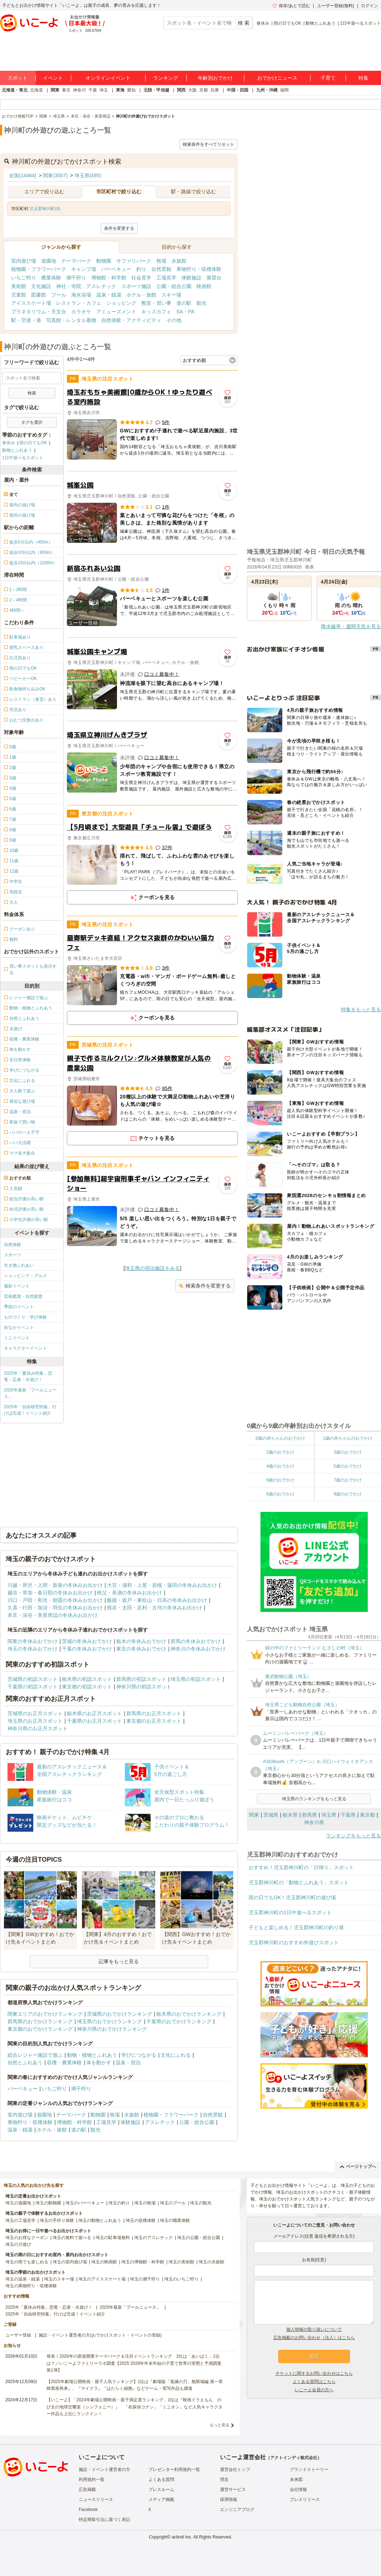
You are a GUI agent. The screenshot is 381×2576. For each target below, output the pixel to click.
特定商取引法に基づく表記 (104, 2519)
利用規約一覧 (91, 2479)
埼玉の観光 (200, 2202)
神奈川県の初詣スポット (143, 1686)
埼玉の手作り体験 (57, 2220)
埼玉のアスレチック (153, 2237)
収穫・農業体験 (64, 2062)
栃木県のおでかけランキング (188, 2014)
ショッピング (121, 303)
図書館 (38, 295)
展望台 (213, 278)
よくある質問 (161, 2479)
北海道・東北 (15, 90)
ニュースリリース (96, 2499)
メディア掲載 (161, 2499)
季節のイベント (19, 1306)
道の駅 (183, 303)
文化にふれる (176, 2055)
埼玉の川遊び (18, 2244)
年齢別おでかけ (215, 78)
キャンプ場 (83, 269)
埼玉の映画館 (104, 2261)
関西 (181, 90)
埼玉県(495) (87, 175)
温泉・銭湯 (108, 295)
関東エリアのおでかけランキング (45, 2014)
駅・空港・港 (26, 320)
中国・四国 (237, 90)
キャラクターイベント (25, 1348)
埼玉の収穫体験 (141, 2220)
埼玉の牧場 (145, 2202)
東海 (120, 90)
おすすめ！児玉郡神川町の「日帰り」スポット (301, 1867)
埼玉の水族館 (211, 2261)
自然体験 (12, 1244)
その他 (173, 320)
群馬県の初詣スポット (141, 1679)
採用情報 (228, 2499)
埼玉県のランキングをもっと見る (314, 1798)
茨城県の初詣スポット (33, 1679)
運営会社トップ (235, 2469)
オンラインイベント (108, 78)
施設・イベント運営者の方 (104, 2469)
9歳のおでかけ (347, 1494)
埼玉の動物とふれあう (99, 2220)
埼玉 (103, 90)
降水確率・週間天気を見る (351, 626)
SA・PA (185, 311)
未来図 (296, 2479)
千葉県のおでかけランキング (178, 2021)
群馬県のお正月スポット (153, 1713)
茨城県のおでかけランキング (119, 2014)
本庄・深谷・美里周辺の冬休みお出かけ (53, 1615)
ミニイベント (17, 1337)
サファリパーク (133, 261)
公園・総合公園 (173, 286)
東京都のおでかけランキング (40, 2029)
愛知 (131, 90)
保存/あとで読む (291, 5)
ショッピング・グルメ (25, 1275)
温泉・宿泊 (128, 2062)
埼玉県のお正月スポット (35, 1721)
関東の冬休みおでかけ (33, 1641)
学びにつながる (138, 2055)
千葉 (92, 90)
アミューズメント (116, 311)
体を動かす (98, 2062)
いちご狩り (23, 278)
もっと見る (219, 2425)
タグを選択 (32, 422)
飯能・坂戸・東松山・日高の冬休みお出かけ (157, 1600)
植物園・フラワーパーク (38, 269)
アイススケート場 (31, 303)
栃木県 (290, 1815)
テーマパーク (76, 261)
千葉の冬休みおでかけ (87, 1649)
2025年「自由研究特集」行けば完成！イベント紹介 (30, 1410)
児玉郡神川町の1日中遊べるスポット (290, 1912)
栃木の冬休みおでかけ (141, 1641)
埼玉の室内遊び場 (70, 2261)
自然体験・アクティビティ (131, 320)
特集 (363, 78)
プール (58, 295)
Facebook (88, 2509)
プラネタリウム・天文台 (38, 311)
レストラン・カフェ (78, 303)
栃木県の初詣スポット (87, 1679)
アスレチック (101, 286)
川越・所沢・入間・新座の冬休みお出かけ (55, 1585)
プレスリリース (305, 2499)
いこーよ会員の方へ (314, 2389)
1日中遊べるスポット (360, 23)
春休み (263, 23)
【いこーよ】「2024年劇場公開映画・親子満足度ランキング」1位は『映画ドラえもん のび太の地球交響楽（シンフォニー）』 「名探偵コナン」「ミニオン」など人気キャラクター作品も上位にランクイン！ (135, 2406)
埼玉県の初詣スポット (196, 1679)
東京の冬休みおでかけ (141, 1649)
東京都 (367, 1815)
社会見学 (141, 278)
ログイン (369, 5)
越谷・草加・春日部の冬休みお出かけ (50, 1592)
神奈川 (79, 90)
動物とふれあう (321, 23)
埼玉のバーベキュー (84, 2202)
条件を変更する (119, 228)
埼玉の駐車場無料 (113, 2237)
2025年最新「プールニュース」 (30, 1393)
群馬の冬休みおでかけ (196, 1641)
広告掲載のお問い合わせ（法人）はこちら (314, 2337)
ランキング (165, 78)
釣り (141, 269)
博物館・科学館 (108, 278)
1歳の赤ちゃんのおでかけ (347, 1438)
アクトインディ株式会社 (293, 2457)
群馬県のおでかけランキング (40, 2021)
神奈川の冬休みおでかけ (198, 1649)
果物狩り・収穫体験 (198, 269)
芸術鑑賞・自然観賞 (23, 1296)
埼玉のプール (173, 2202)
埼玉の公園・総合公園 (198, 2237)
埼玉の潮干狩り (145, 2279)
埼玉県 (328, 1815)
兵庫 (214, 90)
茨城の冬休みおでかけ (87, 1641)
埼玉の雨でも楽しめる (26, 2261)
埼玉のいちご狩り (181, 2279)
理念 (224, 2479)
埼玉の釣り (119, 2202)
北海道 (36, 90)
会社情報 (298, 2489)
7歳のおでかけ (347, 1480)
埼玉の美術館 (181, 2261)
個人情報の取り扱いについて (314, 2329)
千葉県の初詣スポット (33, 1686)
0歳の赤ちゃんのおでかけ (280, 1438)
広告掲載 (87, 2489)
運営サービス (233, 2489)
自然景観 (161, 269)
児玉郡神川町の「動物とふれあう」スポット (299, 1882)
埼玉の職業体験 (175, 2220)
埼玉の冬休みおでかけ (33, 1649)
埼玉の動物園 (48, 2202)
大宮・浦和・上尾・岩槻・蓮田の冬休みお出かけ (162, 1585)
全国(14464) (22, 175)
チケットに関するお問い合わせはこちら (314, 2373)
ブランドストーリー (309, 2469)
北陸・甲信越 (156, 90)
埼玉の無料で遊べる (72, 2237)
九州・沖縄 (267, 90)
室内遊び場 (23, 261)
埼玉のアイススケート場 (102, 2279)
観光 (201, 303)
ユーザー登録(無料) (335, 5)
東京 (66, 90)
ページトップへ (358, 2166)
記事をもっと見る (119, 1961)
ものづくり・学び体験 (25, 1317)
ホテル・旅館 (141, 295)
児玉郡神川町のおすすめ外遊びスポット (294, 1942)
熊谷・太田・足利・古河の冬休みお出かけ (154, 1607)
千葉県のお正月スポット (94, 1721)
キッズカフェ (156, 311)
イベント (53, 78)
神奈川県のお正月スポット (38, 1728)
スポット (18, 78)
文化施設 (41, 286)
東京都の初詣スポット (87, 1686)
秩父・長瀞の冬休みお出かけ (129, 1592)
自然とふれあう (25, 2062)
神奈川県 (314, 1822)
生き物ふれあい (19, 1265)
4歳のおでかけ (280, 1466)
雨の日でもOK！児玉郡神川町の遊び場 (292, 1897)
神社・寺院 (68, 286)
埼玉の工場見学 (20, 2220)
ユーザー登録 (18, 2335)
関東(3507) (55, 175)
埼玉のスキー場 (59, 2279)
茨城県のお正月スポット (35, 1713)
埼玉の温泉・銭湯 (22, 2279)
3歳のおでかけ (347, 1452)
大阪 (192, 90)
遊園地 (48, 261)
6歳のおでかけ (280, 1480)
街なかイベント (19, 1327)
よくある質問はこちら (314, 2381)
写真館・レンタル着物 (71, 320)
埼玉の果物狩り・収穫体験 (31, 2285)
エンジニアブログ (237, 2509)
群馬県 (309, 1815)
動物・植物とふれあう (92, 2055)
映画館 (203, 286)
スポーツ (12, 1254)
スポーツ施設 (136, 286)
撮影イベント (17, 1286)
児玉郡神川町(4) (44, 208)
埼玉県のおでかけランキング (109, 2021)
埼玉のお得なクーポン (26, 2237)
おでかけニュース (277, 78)
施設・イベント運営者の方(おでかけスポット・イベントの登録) (100, 2335)
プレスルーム (161, 2489)
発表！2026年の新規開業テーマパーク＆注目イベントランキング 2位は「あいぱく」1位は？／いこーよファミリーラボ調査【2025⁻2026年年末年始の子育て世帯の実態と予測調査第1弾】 (134, 2363)
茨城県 (270, 1815)
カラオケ (81, 311)
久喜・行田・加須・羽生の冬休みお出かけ (55, 1607)
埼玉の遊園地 (18, 2202)
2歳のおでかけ (280, 1452)
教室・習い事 (156, 303)
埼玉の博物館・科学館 (142, 2261)
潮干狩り (76, 278)
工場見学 (166, 278)
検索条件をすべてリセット (208, 144)
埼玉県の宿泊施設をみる (152, 1268)
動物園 (103, 261)
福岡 (284, 90)
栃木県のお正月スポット (94, 1713)
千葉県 (348, 1815)
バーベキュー (116, 269)
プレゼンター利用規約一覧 (174, 2469)
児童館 (18, 295)
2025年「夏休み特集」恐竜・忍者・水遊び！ (28, 1376)
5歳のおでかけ (347, 1466)
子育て (328, 78)
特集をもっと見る (361, 1009)
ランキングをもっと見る (353, 1835)
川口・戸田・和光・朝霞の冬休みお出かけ (55, 1600)
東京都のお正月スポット (153, 1721)
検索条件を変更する (205, 1286)
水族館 (178, 261)
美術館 (18, 286)
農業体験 (51, 278)
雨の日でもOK (287, 23)
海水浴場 (81, 295)
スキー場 (171, 295)
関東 (55, 90)
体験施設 (191, 278)
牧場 (161, 261)
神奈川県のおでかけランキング (112, 2029)
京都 (203, 90)
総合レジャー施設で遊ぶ (35, 2055)
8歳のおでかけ (280, 1494)
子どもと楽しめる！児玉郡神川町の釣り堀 (296, 1927)
